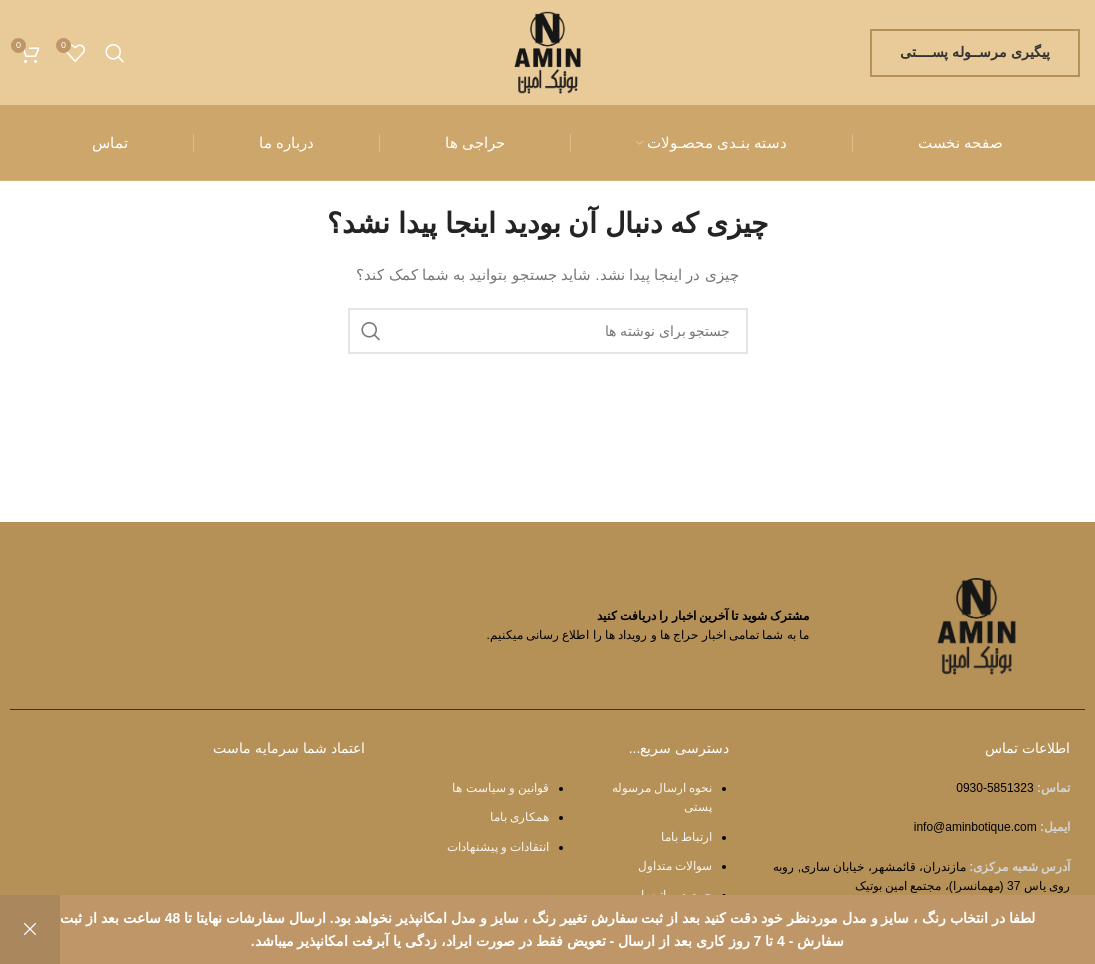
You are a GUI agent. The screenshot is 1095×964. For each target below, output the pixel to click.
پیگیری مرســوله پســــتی (975, 52)
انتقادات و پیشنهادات (498, 847)
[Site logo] (547, 51)
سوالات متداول (675, 866)
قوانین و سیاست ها (500, 788)
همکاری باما (519, 817)
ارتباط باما (686, 837)
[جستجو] (115, 53)
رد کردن (30, 929)
